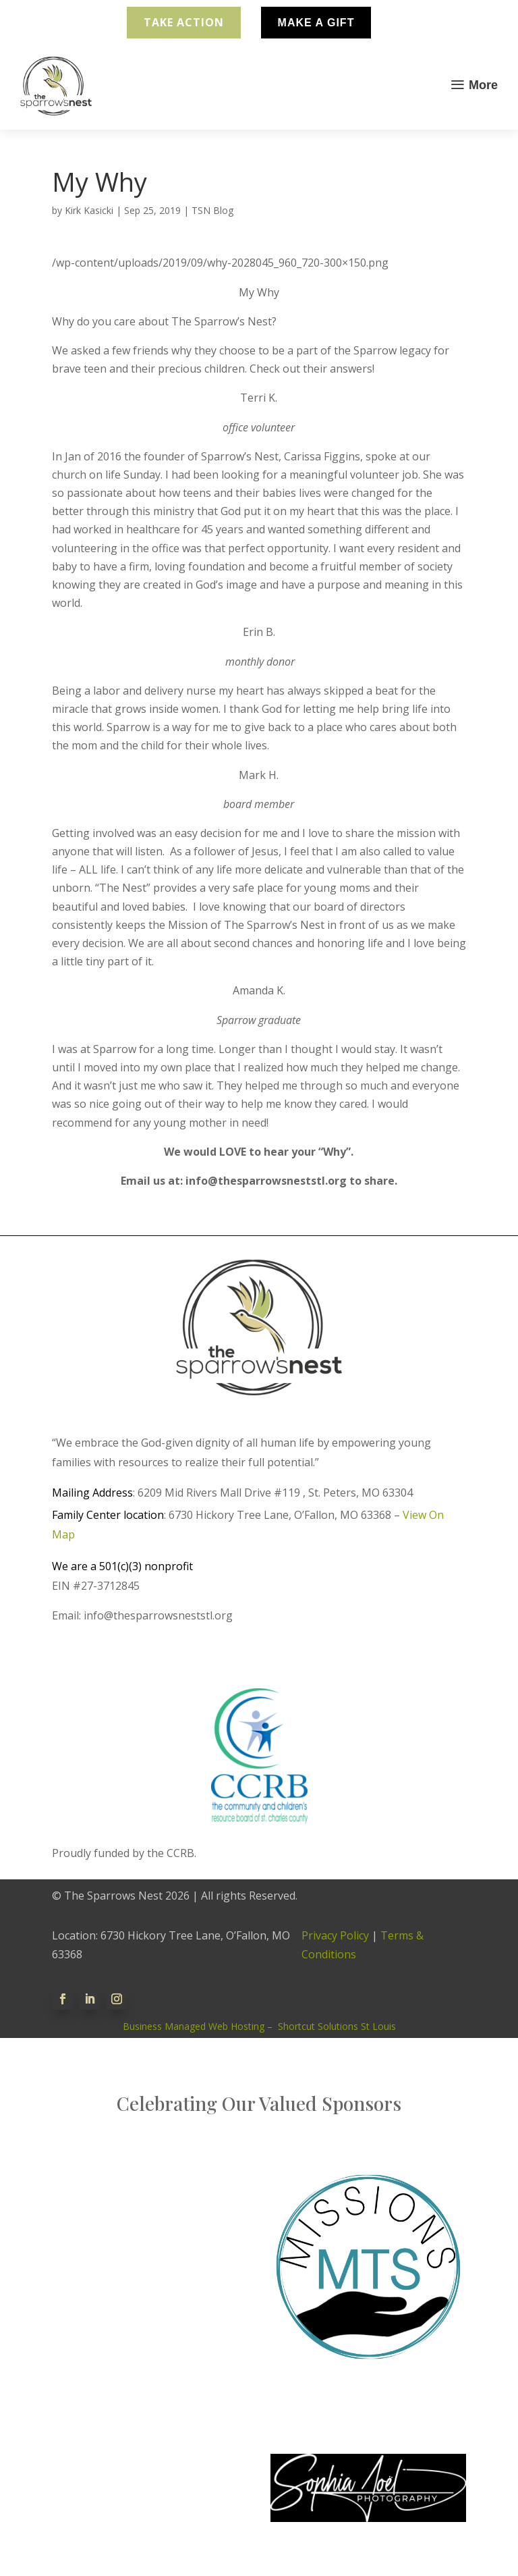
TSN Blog (212, 210)
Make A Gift (316, 22)
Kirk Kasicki (89, 210)
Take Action (184, 22)
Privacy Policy (335, 1935)
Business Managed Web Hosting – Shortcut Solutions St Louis (259, 2026)
